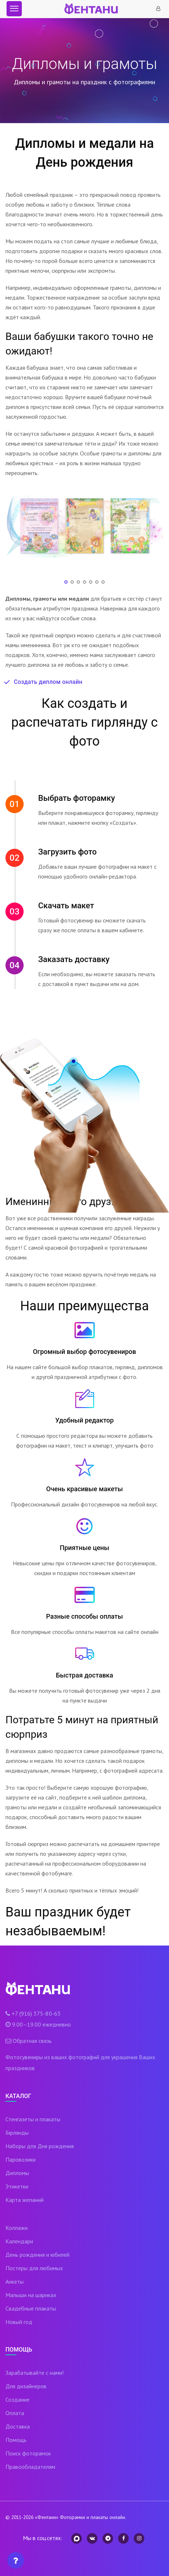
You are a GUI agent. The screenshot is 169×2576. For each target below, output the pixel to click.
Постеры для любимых (34, 2268)
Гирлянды (17, 2132)
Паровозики (20, 2159)
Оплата (14, 2413)
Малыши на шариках (30, 2295)
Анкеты (14, 2281)
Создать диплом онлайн (48, 681)
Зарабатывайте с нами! (34, 2372)
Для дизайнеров (26, 2386)
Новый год (18, 2321)
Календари (19, 2241)
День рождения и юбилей (37, 2254)
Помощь (16, 2439)
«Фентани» (47, 2517)
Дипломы (17, 2173)
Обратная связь (32, 2040)
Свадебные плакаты (30, 2308)
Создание (17, 2399)
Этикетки (16, 2186)
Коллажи (16, 2227)
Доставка (17, 2426)
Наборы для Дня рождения (39, 2146)
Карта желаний (24, 2199)
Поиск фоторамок (28, 2453)
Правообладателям (30, 2466)
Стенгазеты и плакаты (32, 2119)
